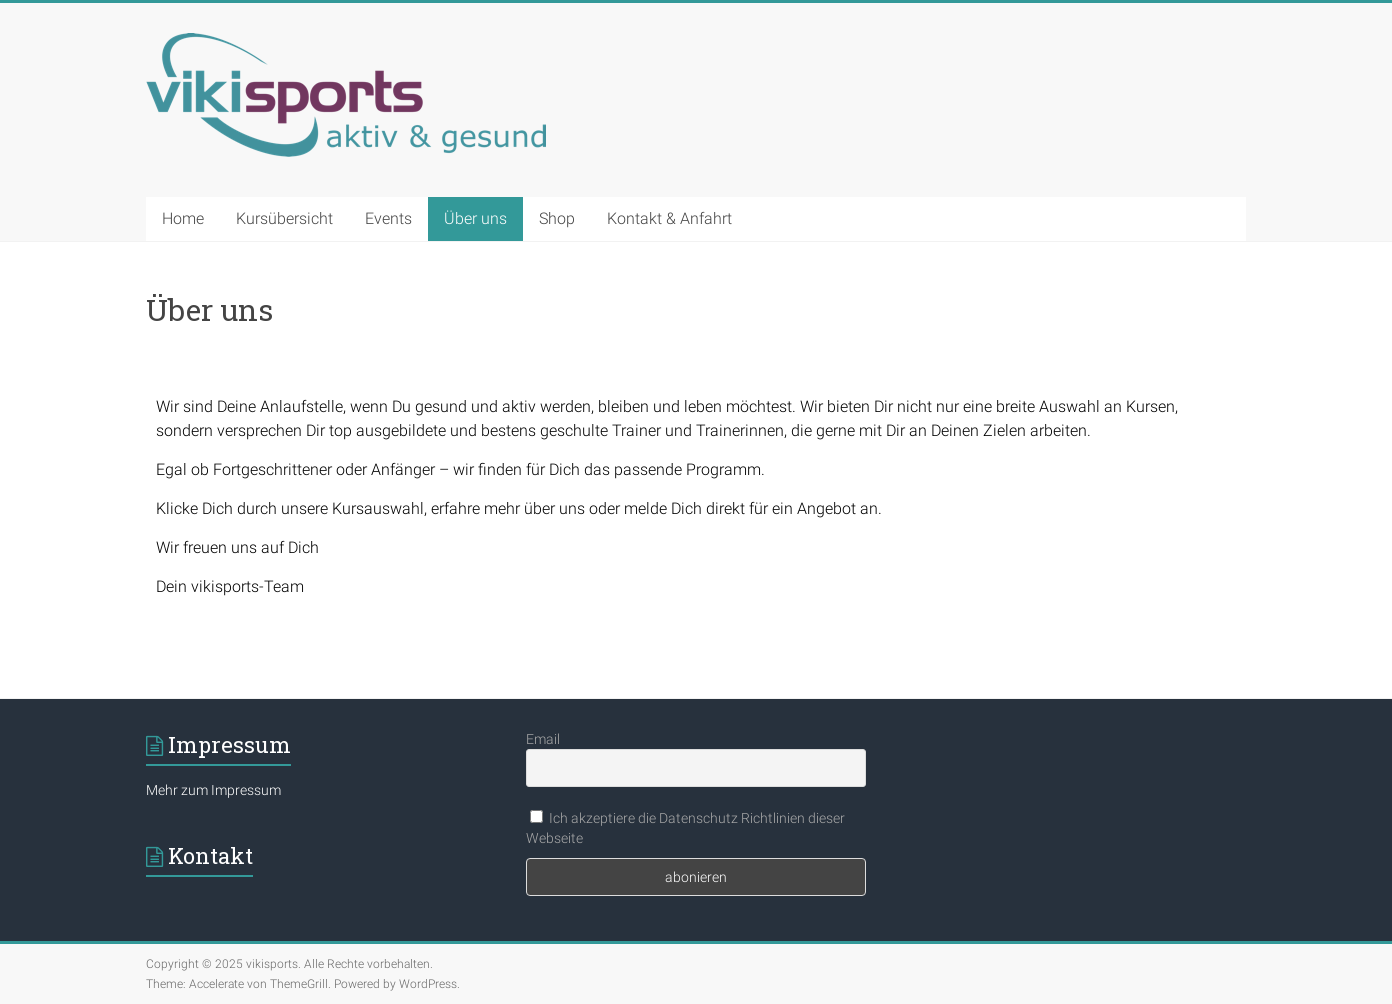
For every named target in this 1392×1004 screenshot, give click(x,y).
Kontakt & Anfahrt (669, 218)
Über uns (475, 218)
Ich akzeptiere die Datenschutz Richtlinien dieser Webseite (685, 828)
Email (543, 739)
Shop (557, 218)
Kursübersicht (284, 218)
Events (388, 218)
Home (183, 218)
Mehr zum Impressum (213, 790)
